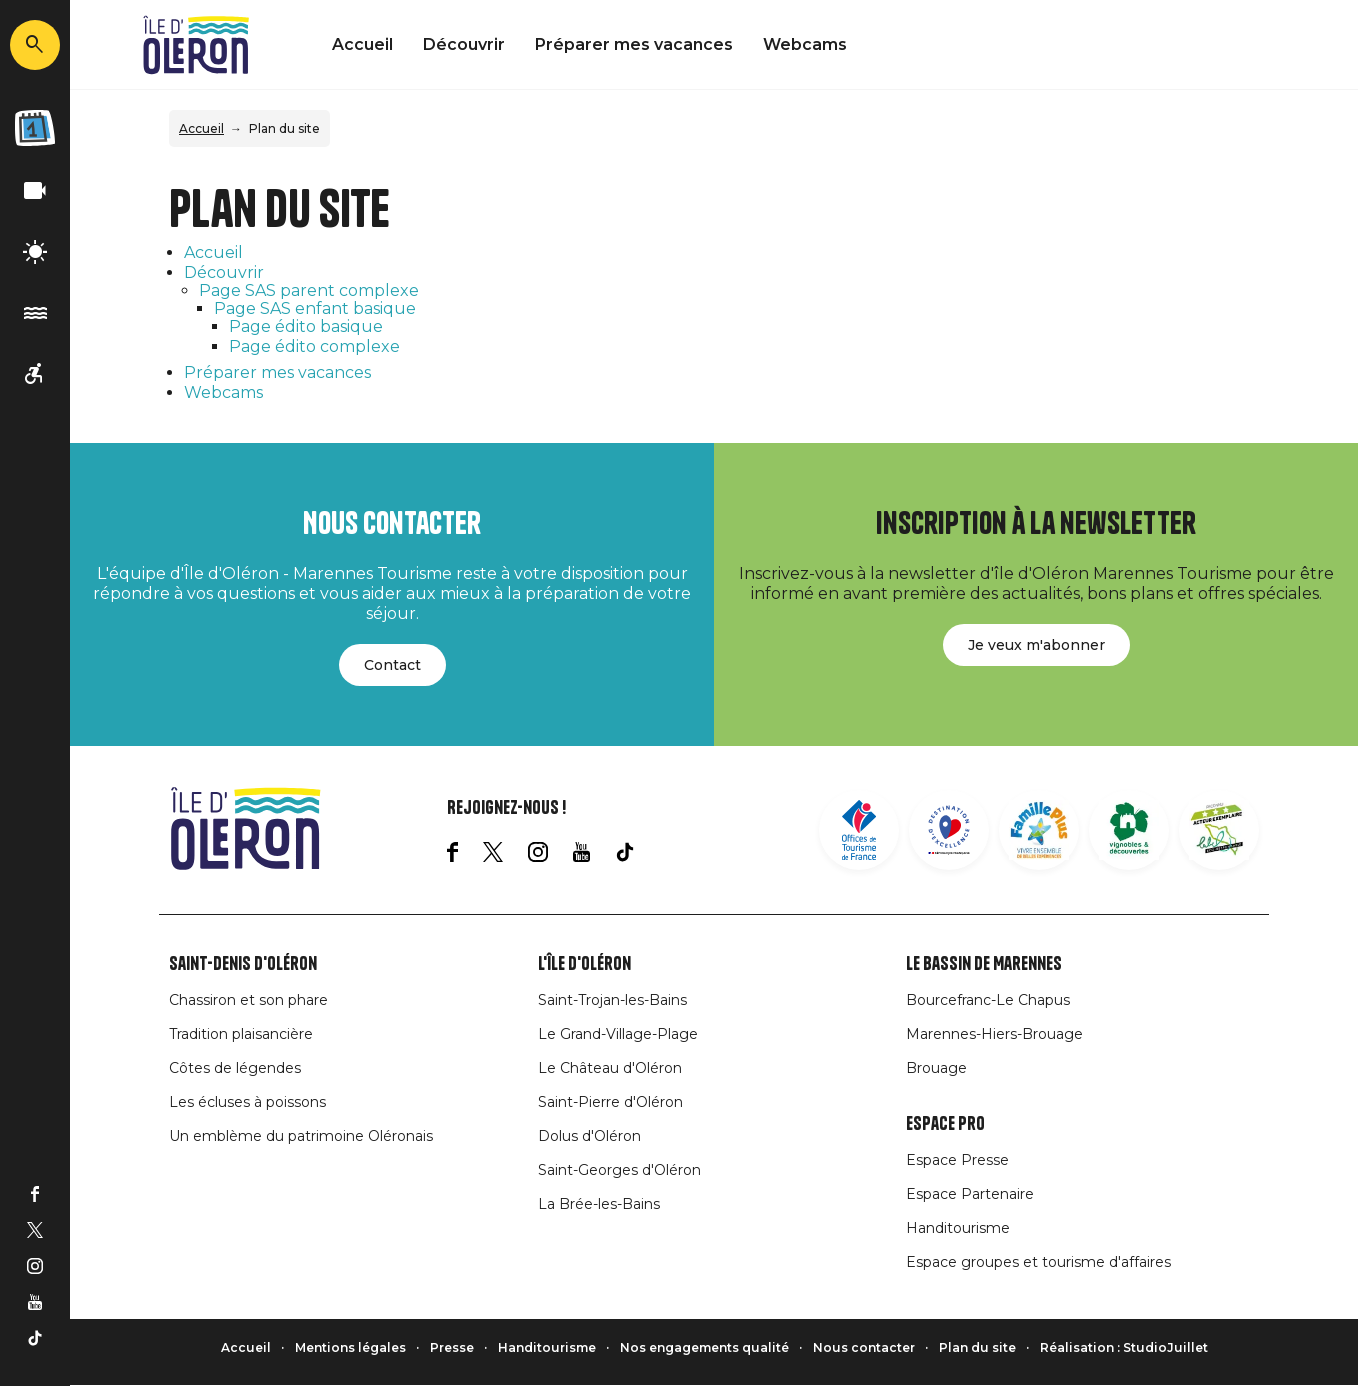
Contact (392, 665)
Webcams (805, 44)
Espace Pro (945, 1124)
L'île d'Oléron (584, 964)
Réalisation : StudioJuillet (1124, 1347)
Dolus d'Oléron (589, 1136)
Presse (452, 1347)
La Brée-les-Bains (599, 1204)
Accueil (362, 44)
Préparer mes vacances (634, 44)
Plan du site (977, 1347)
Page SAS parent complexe (309, 290)
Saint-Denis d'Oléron (243, 964)
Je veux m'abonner (1036, 645)
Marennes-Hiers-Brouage (994, 1034)
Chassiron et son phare (248, 1000)
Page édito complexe (314, 346)
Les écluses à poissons (247, 1102)
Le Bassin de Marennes (984, 964)
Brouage (936, 1068)
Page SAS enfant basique (315, 308)
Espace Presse (957, 1160)
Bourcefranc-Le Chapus (988, 1000)
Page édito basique (306, 326)
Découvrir (464, 44)
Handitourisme (958, 1228)
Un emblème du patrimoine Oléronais (301, 1136)
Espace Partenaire (970, 1194)
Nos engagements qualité (704, 1347)
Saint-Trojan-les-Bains (612, 1000)
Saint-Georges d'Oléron (619, 1170)
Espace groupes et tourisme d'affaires (1038, 1262)
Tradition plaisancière (241, 1034)
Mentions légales (350, 1347)
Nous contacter (864, 1347)
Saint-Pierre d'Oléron (610, 1102)
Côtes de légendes (235, 1068)
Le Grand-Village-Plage (618, 1034)
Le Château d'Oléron (610, 1068)
